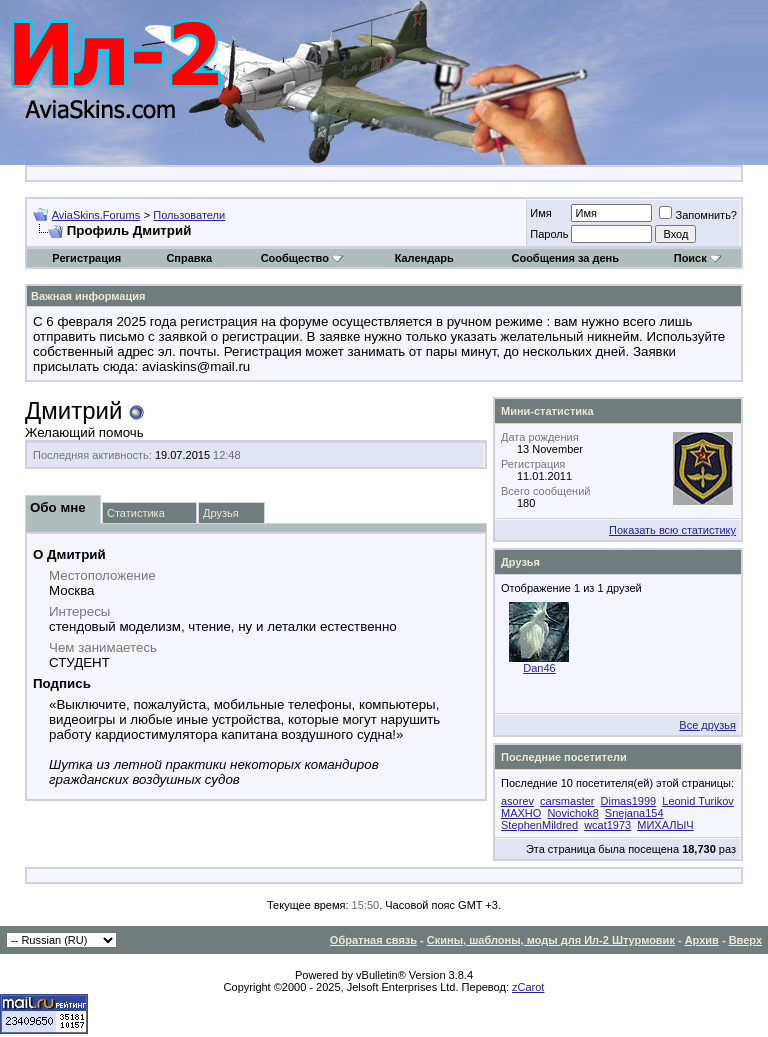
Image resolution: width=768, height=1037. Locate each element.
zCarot (528, 987)
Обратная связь (373, 940)
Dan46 (539, 668)
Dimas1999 (629, 801)
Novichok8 (572, 813)
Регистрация (86, 258)
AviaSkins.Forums (96, 215)
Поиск (697, 258)
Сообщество (302, 258)
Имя (540, 213)
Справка (189, 258)
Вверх (745, 940)
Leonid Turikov (698, 801)
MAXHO (521, 813)
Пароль (549, 234)
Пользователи (189, 215)
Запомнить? (698, 215)
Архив (702, 940)
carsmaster (567, 801)
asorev (517, 801)
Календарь (424, 258)
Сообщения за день (564, 258)
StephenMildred (539, 825)
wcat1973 (607, 825)
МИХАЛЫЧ (665, 825)
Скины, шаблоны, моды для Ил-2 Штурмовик (551, 940)
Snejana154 (634, 813)
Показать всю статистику (672, 530)
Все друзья (707, 725)
